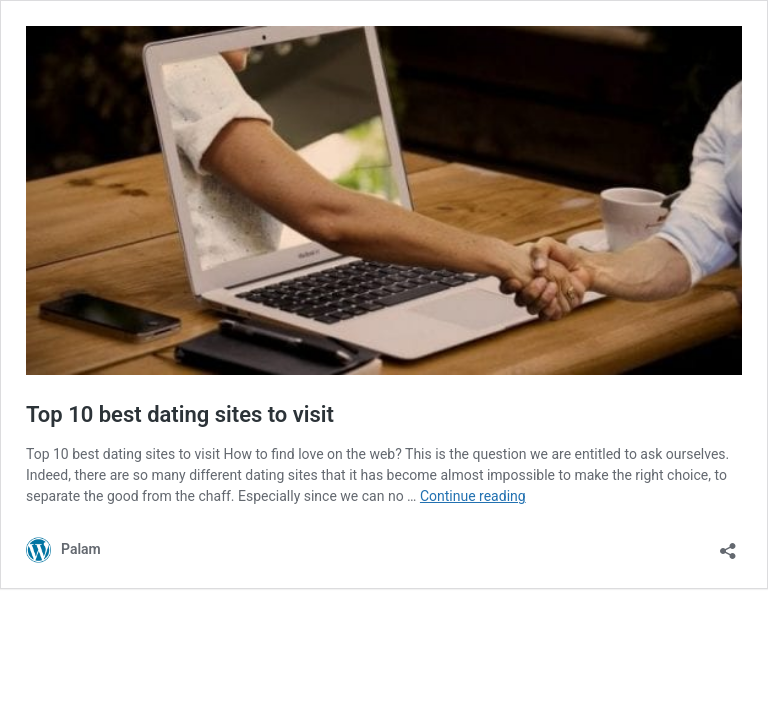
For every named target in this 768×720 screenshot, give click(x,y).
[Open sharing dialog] (728, 544)
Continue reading (473, 496)
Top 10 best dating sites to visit (180, 414)
